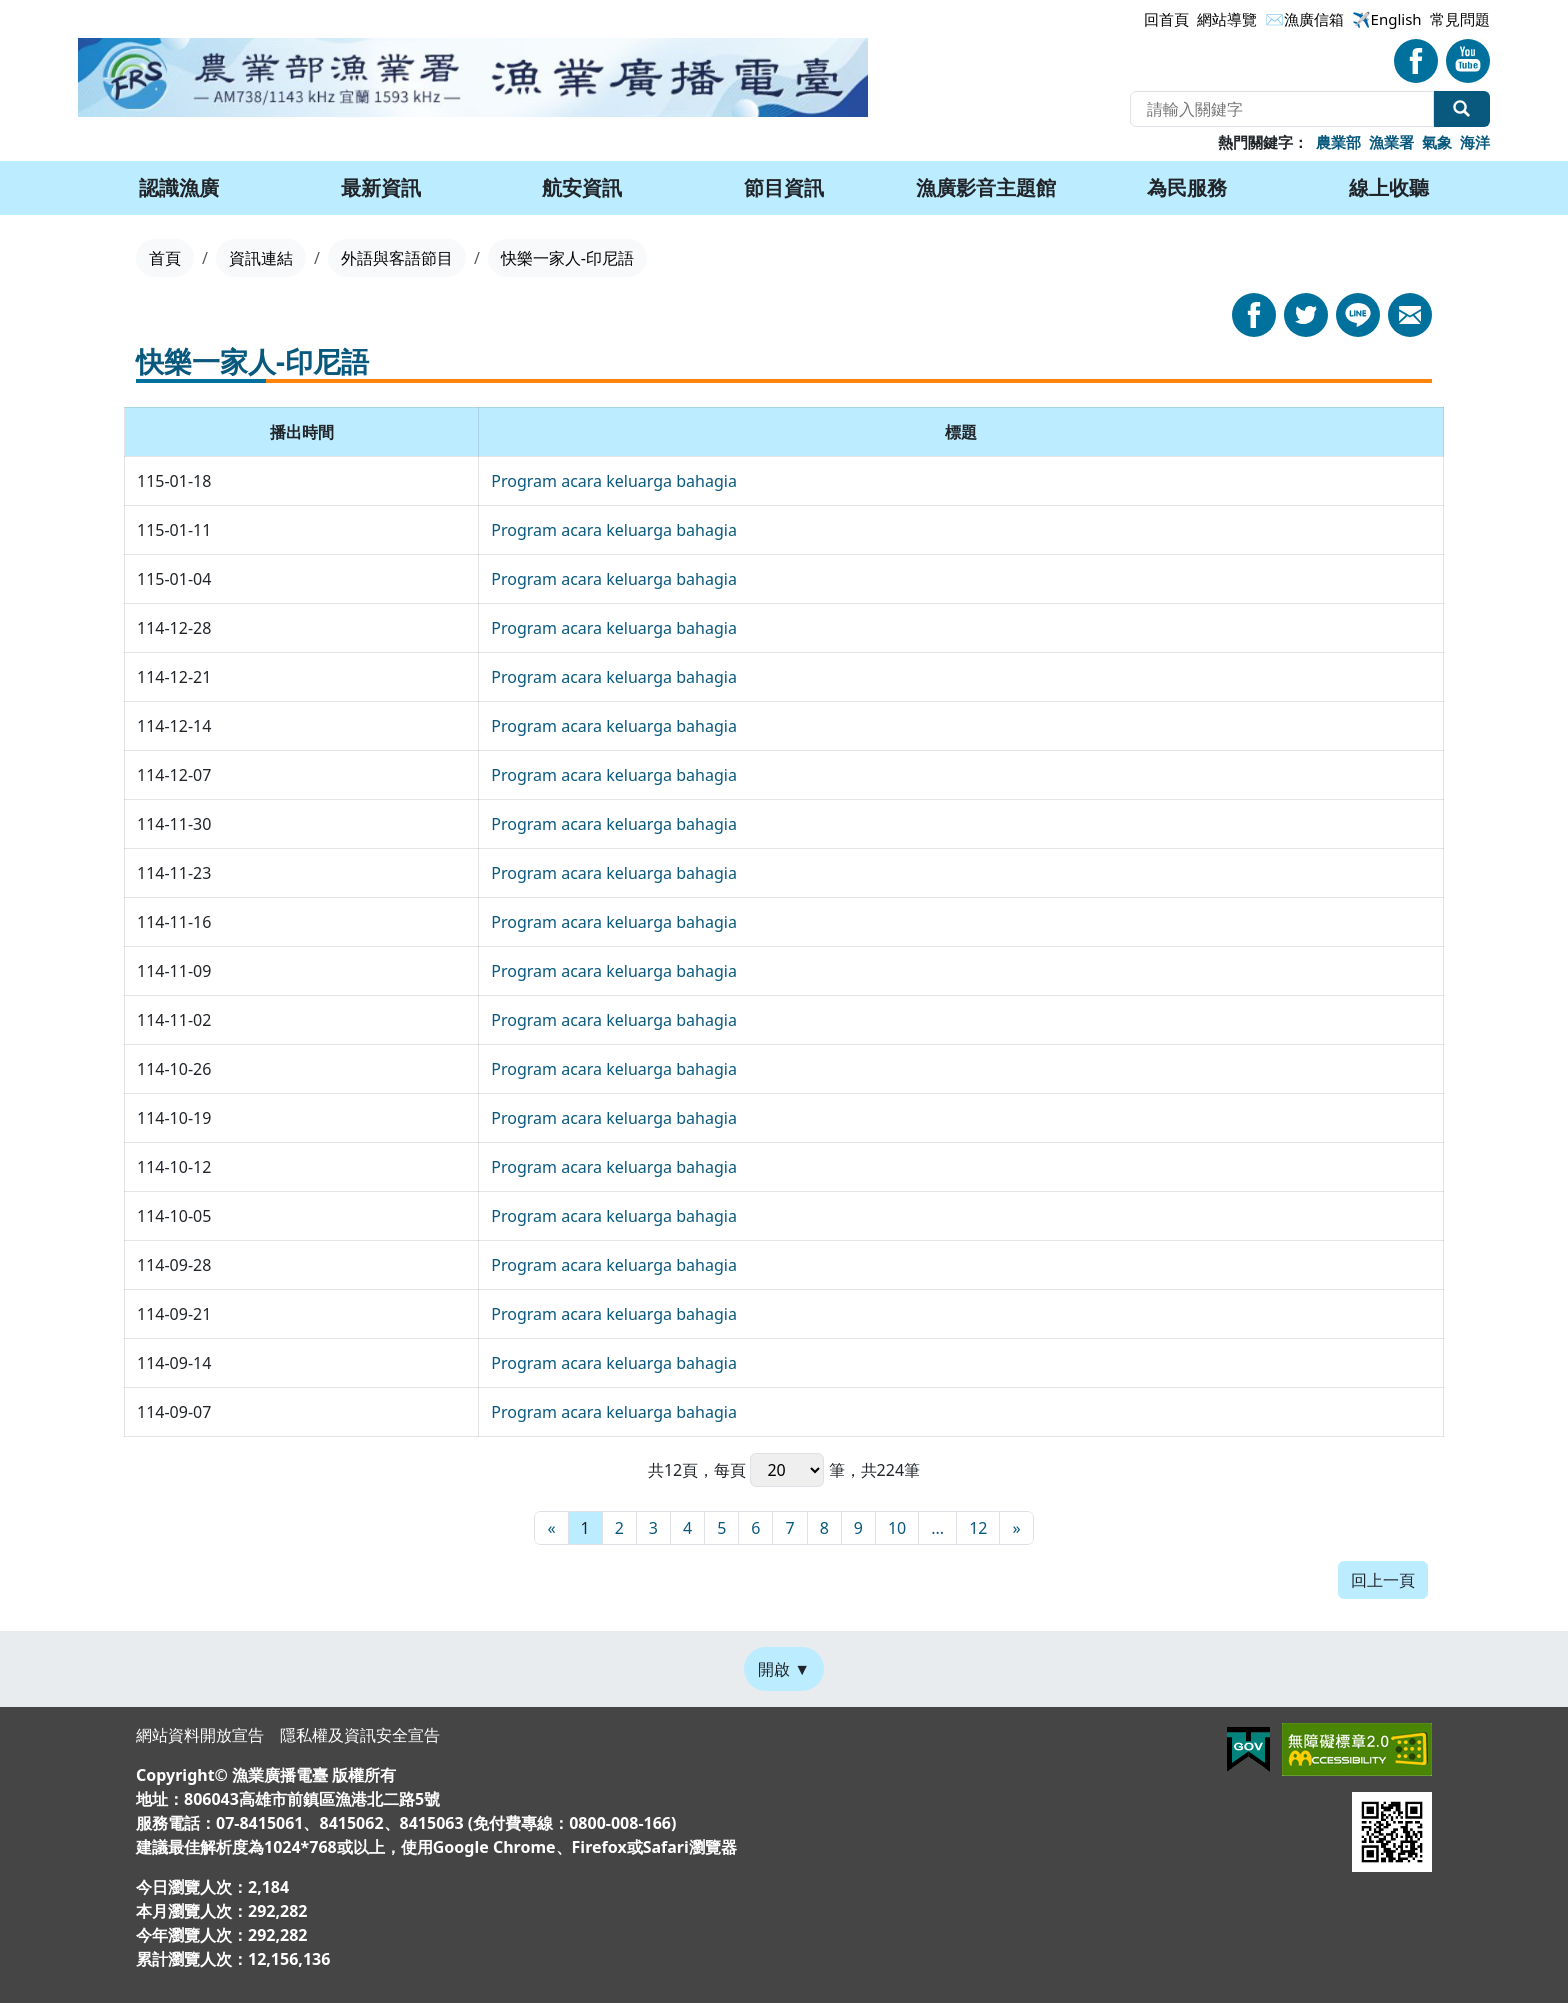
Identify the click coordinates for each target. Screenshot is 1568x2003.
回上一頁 (1383, 1580)
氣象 (1437, 142)
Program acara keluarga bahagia (614, 481)
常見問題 (1460, 19)
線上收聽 (1389, 187)
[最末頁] (1016, 1528)
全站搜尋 (1462, 109)
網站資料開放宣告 (200, 1735)
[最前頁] (551, 1528)
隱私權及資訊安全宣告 (360, 1735)
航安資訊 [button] (582, 187)
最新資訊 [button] (381, 187)
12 (978, 1528)
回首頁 (1166, 19)
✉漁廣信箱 (1304, 19)
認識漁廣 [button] (179, 187)
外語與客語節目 (397, 258)
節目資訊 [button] (784, 187)
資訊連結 (261, 258)
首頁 (165, 258)
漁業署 (1391, 142)
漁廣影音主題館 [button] (986, 187)
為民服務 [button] (1187, 187)
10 (897, 1528)
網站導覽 (1227, 19)
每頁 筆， (787, 1470)
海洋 (1475, 142)
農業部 (1338, 142)
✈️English (1387, 19)
